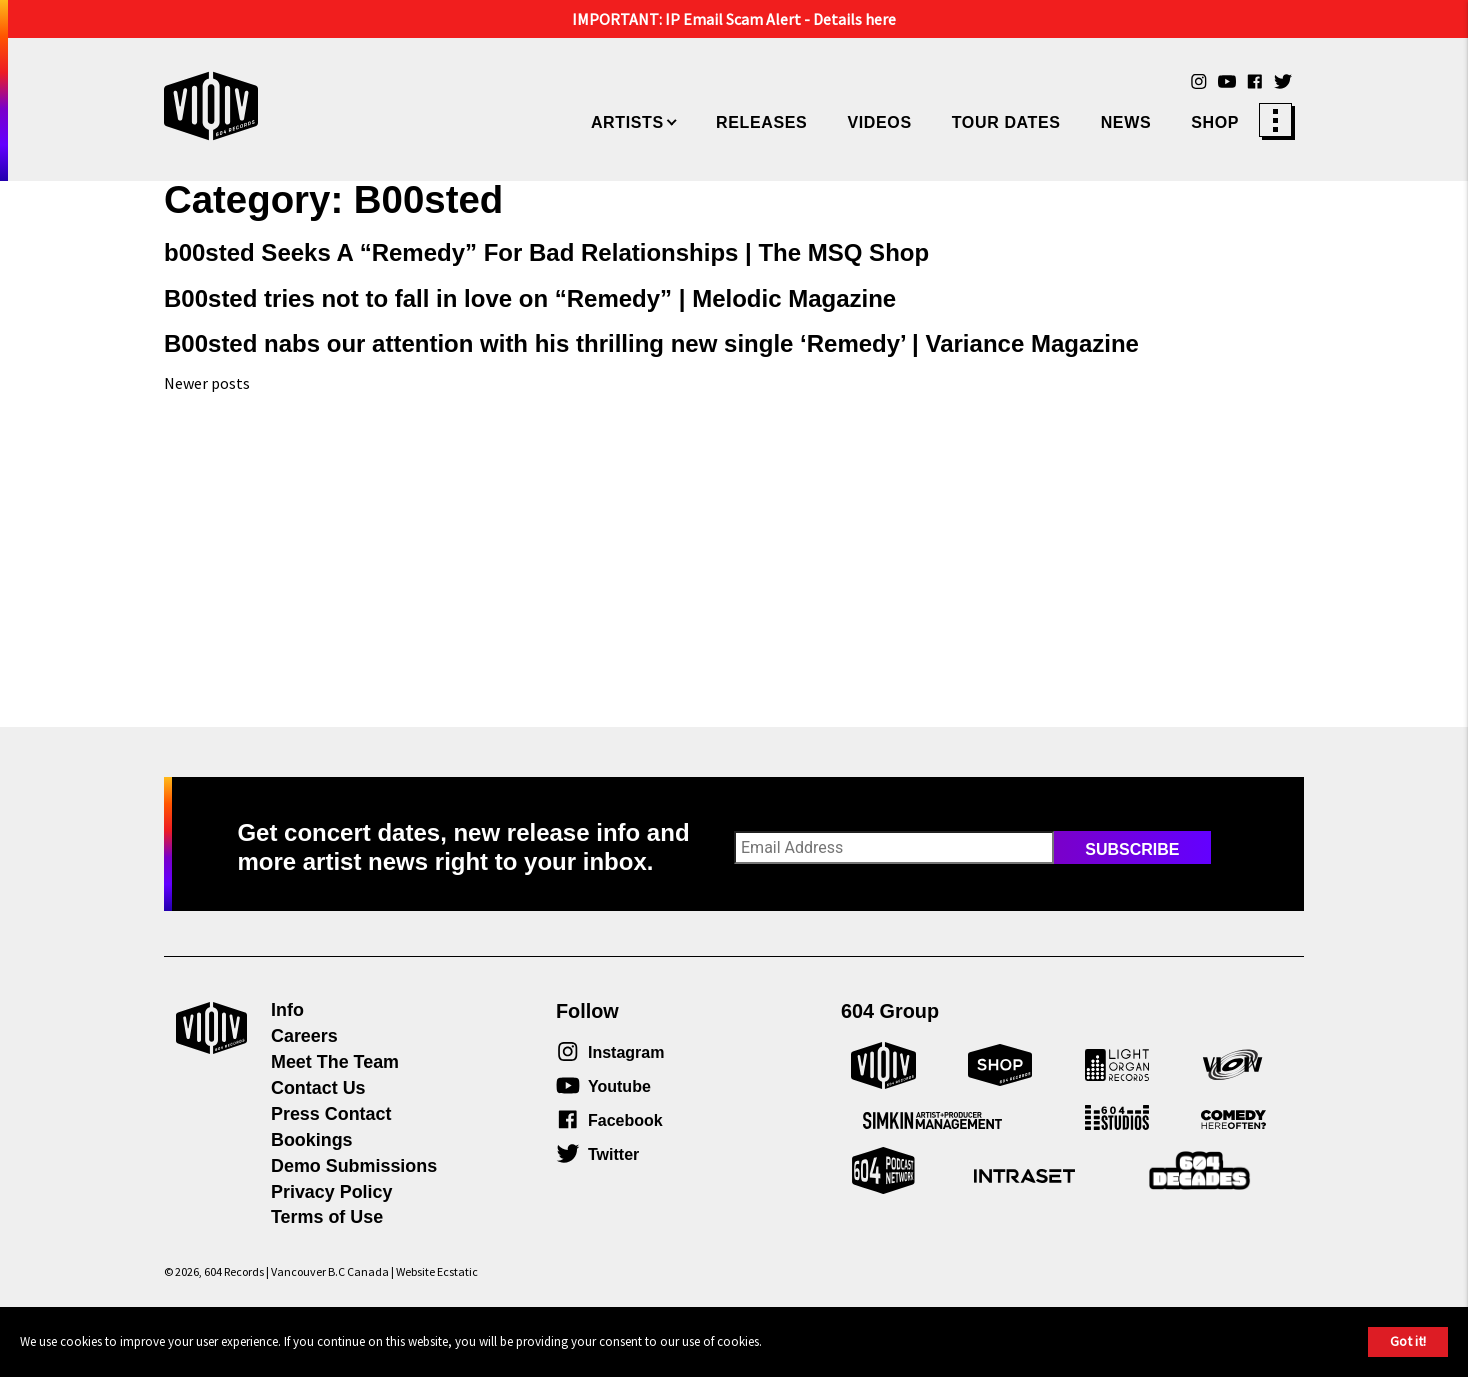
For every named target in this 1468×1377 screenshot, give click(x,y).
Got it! (1408, 1341)
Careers (304, 1036)
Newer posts (207, 383)
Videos (879, 122)
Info (287, 1010)
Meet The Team (335, 1062)
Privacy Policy (331, 1192)
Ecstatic (457, 1271)
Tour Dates (1006, 122)
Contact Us (318, 1088)
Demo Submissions (354, 1166)
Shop (1215, 122)
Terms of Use (327, 1217)
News (1126, 122)
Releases (761, 122)
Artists (627, 122)
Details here (854, 19)
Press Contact (331, 1114)
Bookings (312, 1140)
